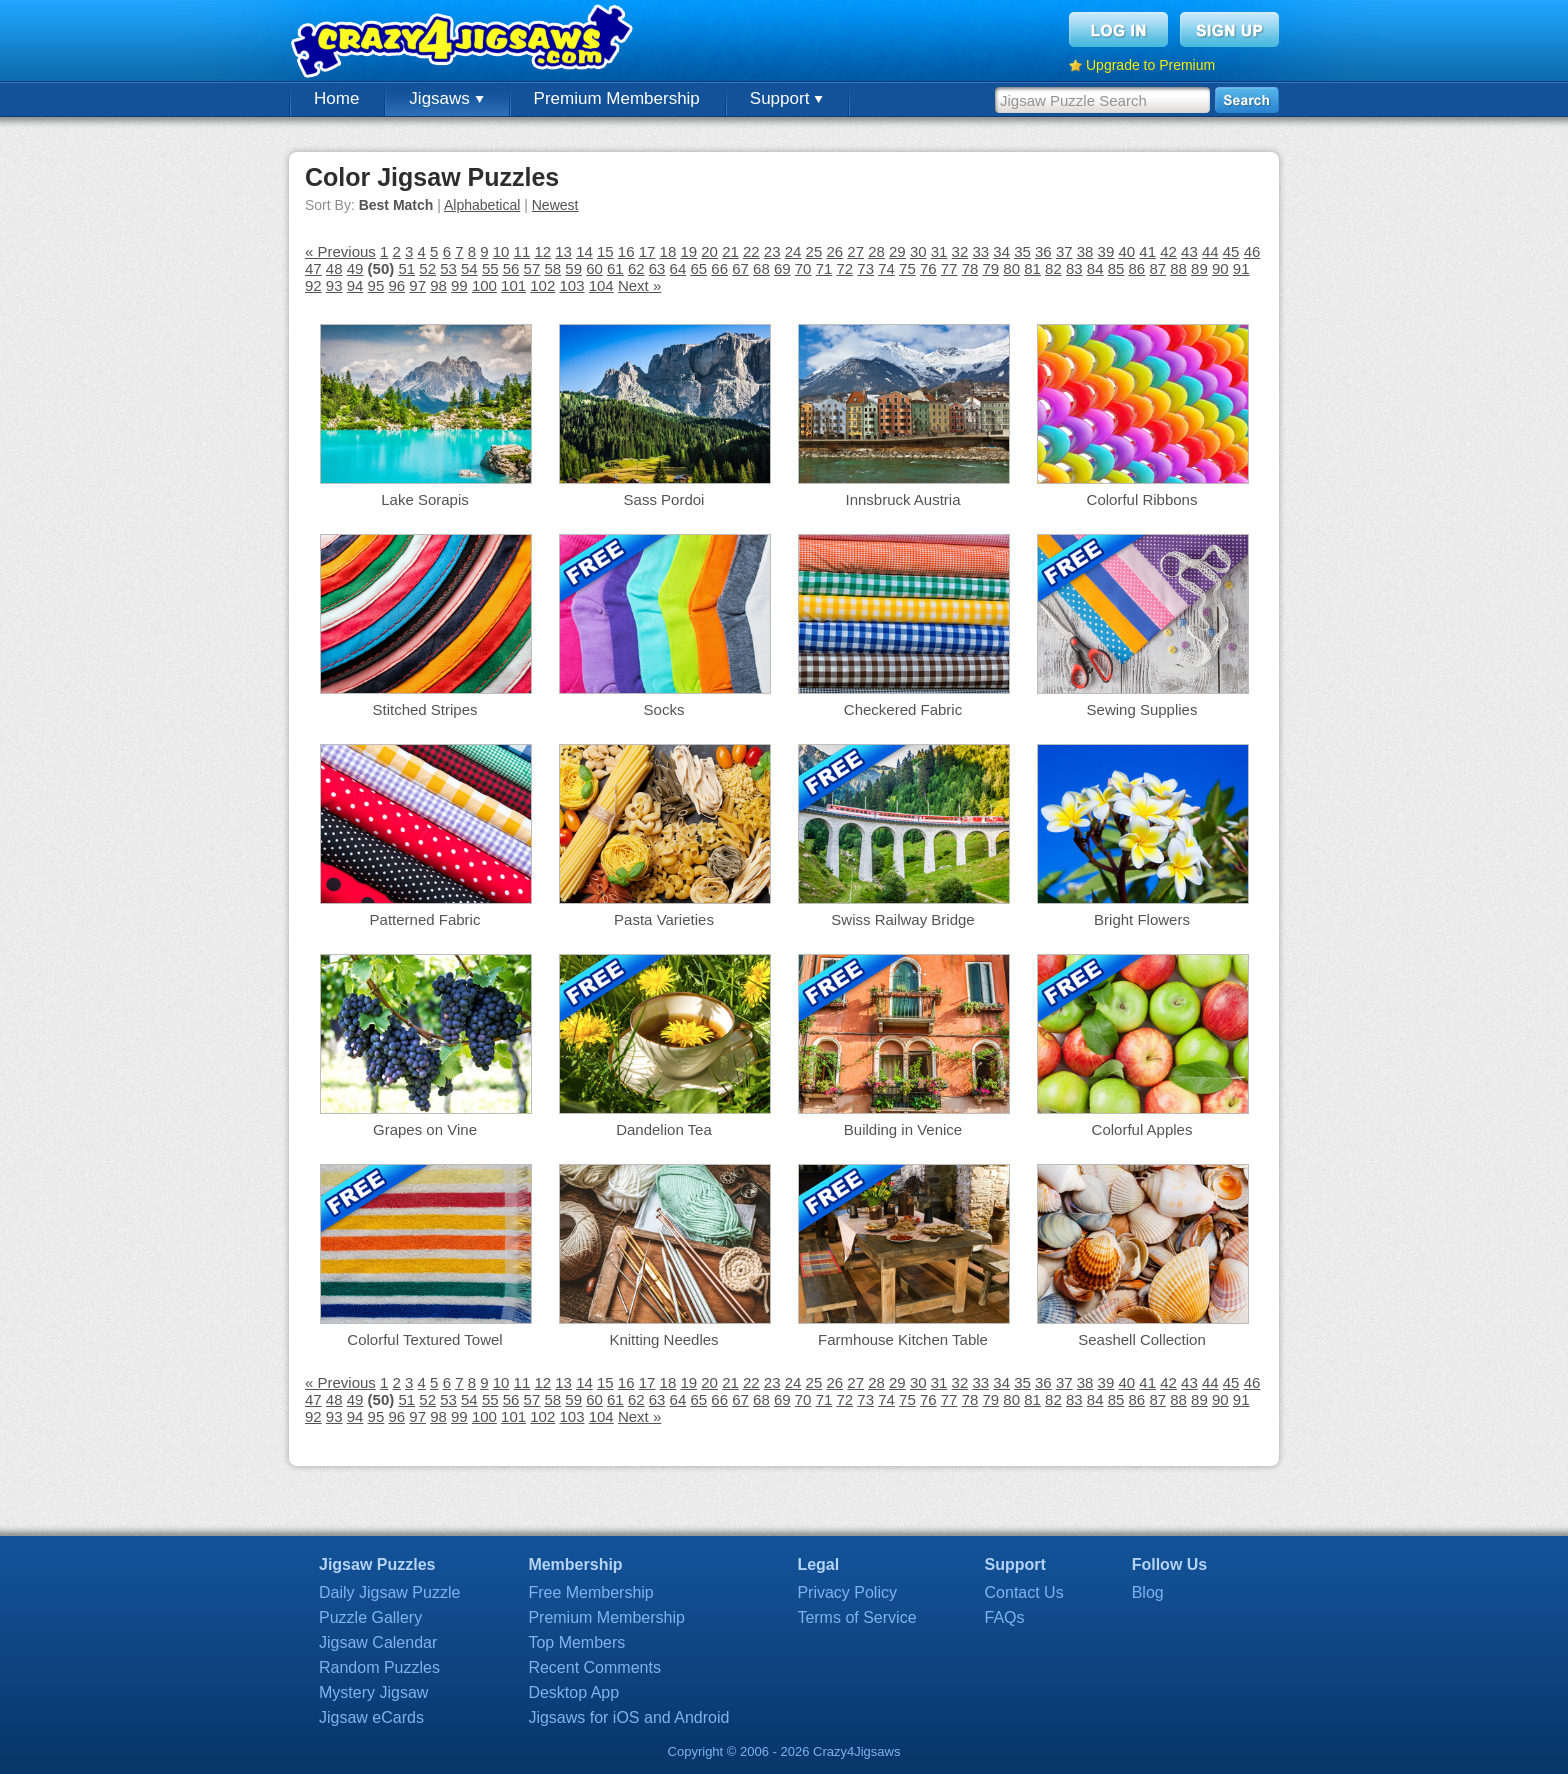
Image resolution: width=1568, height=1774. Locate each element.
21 (730, 251)
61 (615, 268)
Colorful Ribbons (1142, 499)
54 (469, 268)
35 (1022, 251)
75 (907, 268)
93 (334, 285)
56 (511, 268)
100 (484, 285)
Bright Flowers (1142, 919)
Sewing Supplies (1142, 709)
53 (448, 268)
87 (1157, 268)
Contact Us (1024, 1592)
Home (336, 98)
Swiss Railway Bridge (902, 919)
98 (438, 285)
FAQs (1005, 1617)
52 (427, 268)
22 (751, 251)
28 (876, 251)
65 (698, 268)
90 (1220, 268)
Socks (664, 709)
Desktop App (573, 1692)
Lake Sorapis (425, 499)
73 (865, 268)
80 (1011, 268)
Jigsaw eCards (371, 1717)
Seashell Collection (1142, 1339)
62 (636, 268)
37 (1064, 251)
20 (709, 251)
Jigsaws (446, 98)
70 (803, 268)
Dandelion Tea (664, 1129)
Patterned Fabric (425, 919)
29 (897, 251)
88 (1178, 268)
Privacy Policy (847, 1592)
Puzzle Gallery (370, 1617)
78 (970, 268)
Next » (639, 285)
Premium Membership (617, 98)
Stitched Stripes (424, 709)
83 (1074, 268)
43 (1189, 251)
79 (991, 268)
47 (313, 268)
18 (668, 251)
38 (1085, 251)
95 (376, 285)
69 (782, 268)
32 (960, 251)
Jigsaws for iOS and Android (628, 1717)
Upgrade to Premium (1150, 65)
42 (1168, 251)
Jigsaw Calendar (378, 1642)
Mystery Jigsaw (373, 1692)
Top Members (576, 1642)
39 (1106, 251)
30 (918, 251)
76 (928, 268)
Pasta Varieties (664, 919)
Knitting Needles (663, 1339)
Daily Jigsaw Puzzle (389, 1592)
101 (513, 285)
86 (1137, 268)
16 (626, 251)
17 (647, 251)
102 (542, 285)
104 (601, 285)
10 (501, 251)
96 (396, 285)
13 (563, 251)
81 (1032, 268)
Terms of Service (856, 1617)
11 (522, 251)
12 (542, 251)
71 (824, 268)
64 (678, 268)
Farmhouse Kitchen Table (903, 1339)
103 (571, 285)
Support (786, 98)
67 (740, 268)
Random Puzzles (379, 1667)
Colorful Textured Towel (424, 1339)
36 (1043, 251)
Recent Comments (594, 1667)
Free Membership (590, 1592)
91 (1241, 268)
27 (855, 251)
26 (834, 251)
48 (334, 268)
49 (355, 268)
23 (772, 251)
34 (1001, 251)
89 (1199, 268)
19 (688, 251)
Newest (555, 205)
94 (355, 285)
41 (1147, 251)
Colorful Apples (1142, 1129)
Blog (1148, 1592)
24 (793, 251)
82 (1053, 268)
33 (980, 251)
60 (594, 268)
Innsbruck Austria (902, 499)
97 (417, 285)
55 (490, 268)
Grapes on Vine (425, 1129)
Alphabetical (482, 205)
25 (814, 251)
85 (1116, 268)
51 (406, 268)
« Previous (340, 251)
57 (532, 268)
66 (719, 268)
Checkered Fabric (903, 709)
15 (605, 251)
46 (1252, 251)
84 (1095, 268)
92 (313, 285)
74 (886, 268)
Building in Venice (903, 1129)
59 (573, 268)
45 (1231, 251)
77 (949, 268)
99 (459, 285)
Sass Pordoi (664, 499)
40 (1126, 251)
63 (657, 268)
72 (844, 268)
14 (584, 251)
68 (761, 268)
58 (552, 268)
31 (939, 251)
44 (1210, 251)
